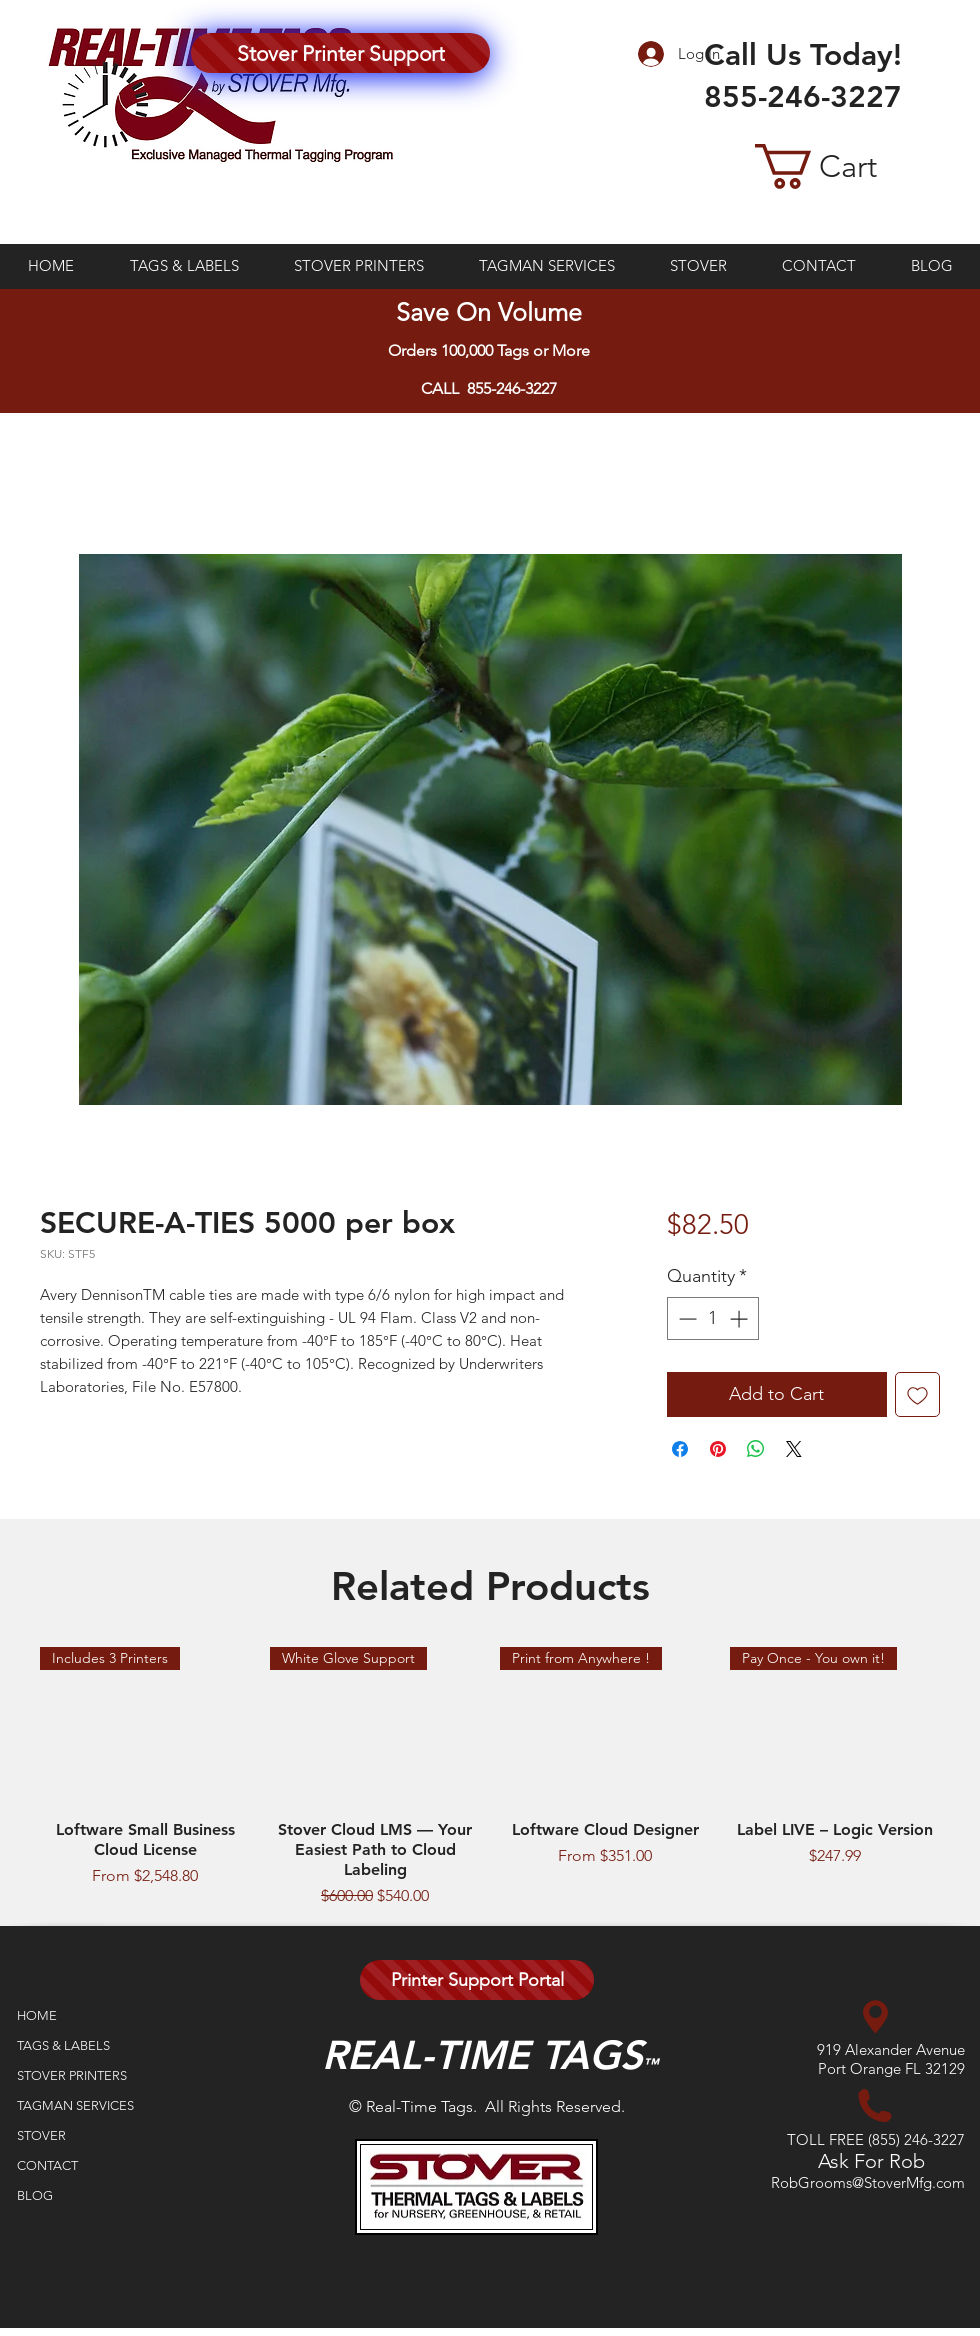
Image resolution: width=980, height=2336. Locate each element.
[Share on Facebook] (680, 1449)
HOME (37, 2015)
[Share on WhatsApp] (756, 1449)
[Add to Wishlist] (917, 1394)
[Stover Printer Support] (340, 53)
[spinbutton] (713, 1318)
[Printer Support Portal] (477, 1980)
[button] (847, 166)
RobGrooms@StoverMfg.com (868, 2182)
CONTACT (47, 2165)
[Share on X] (794, 1449)
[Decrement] (685, 1318)
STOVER (41, 2135)
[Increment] (740, 1318)
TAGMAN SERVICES (75, 2105)
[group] (490, 1778)
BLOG (35, 2195)
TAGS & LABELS (63, 2045)
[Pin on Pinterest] (718, 1449)
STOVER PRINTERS (72, 2075)
